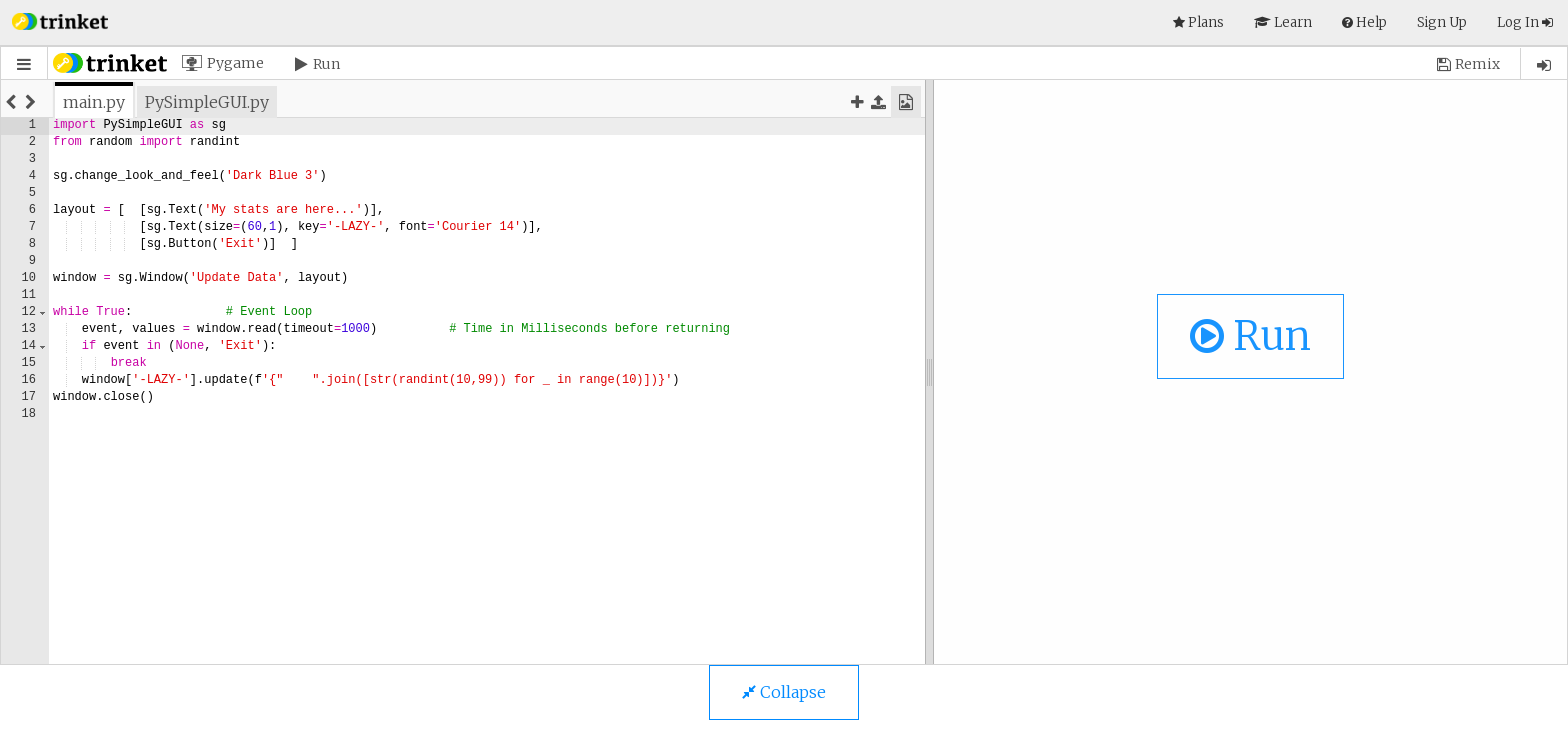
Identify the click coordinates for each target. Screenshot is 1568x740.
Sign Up (1442, 22)
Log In (1525, 22)
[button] (60, 19)
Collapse (784, 692)
